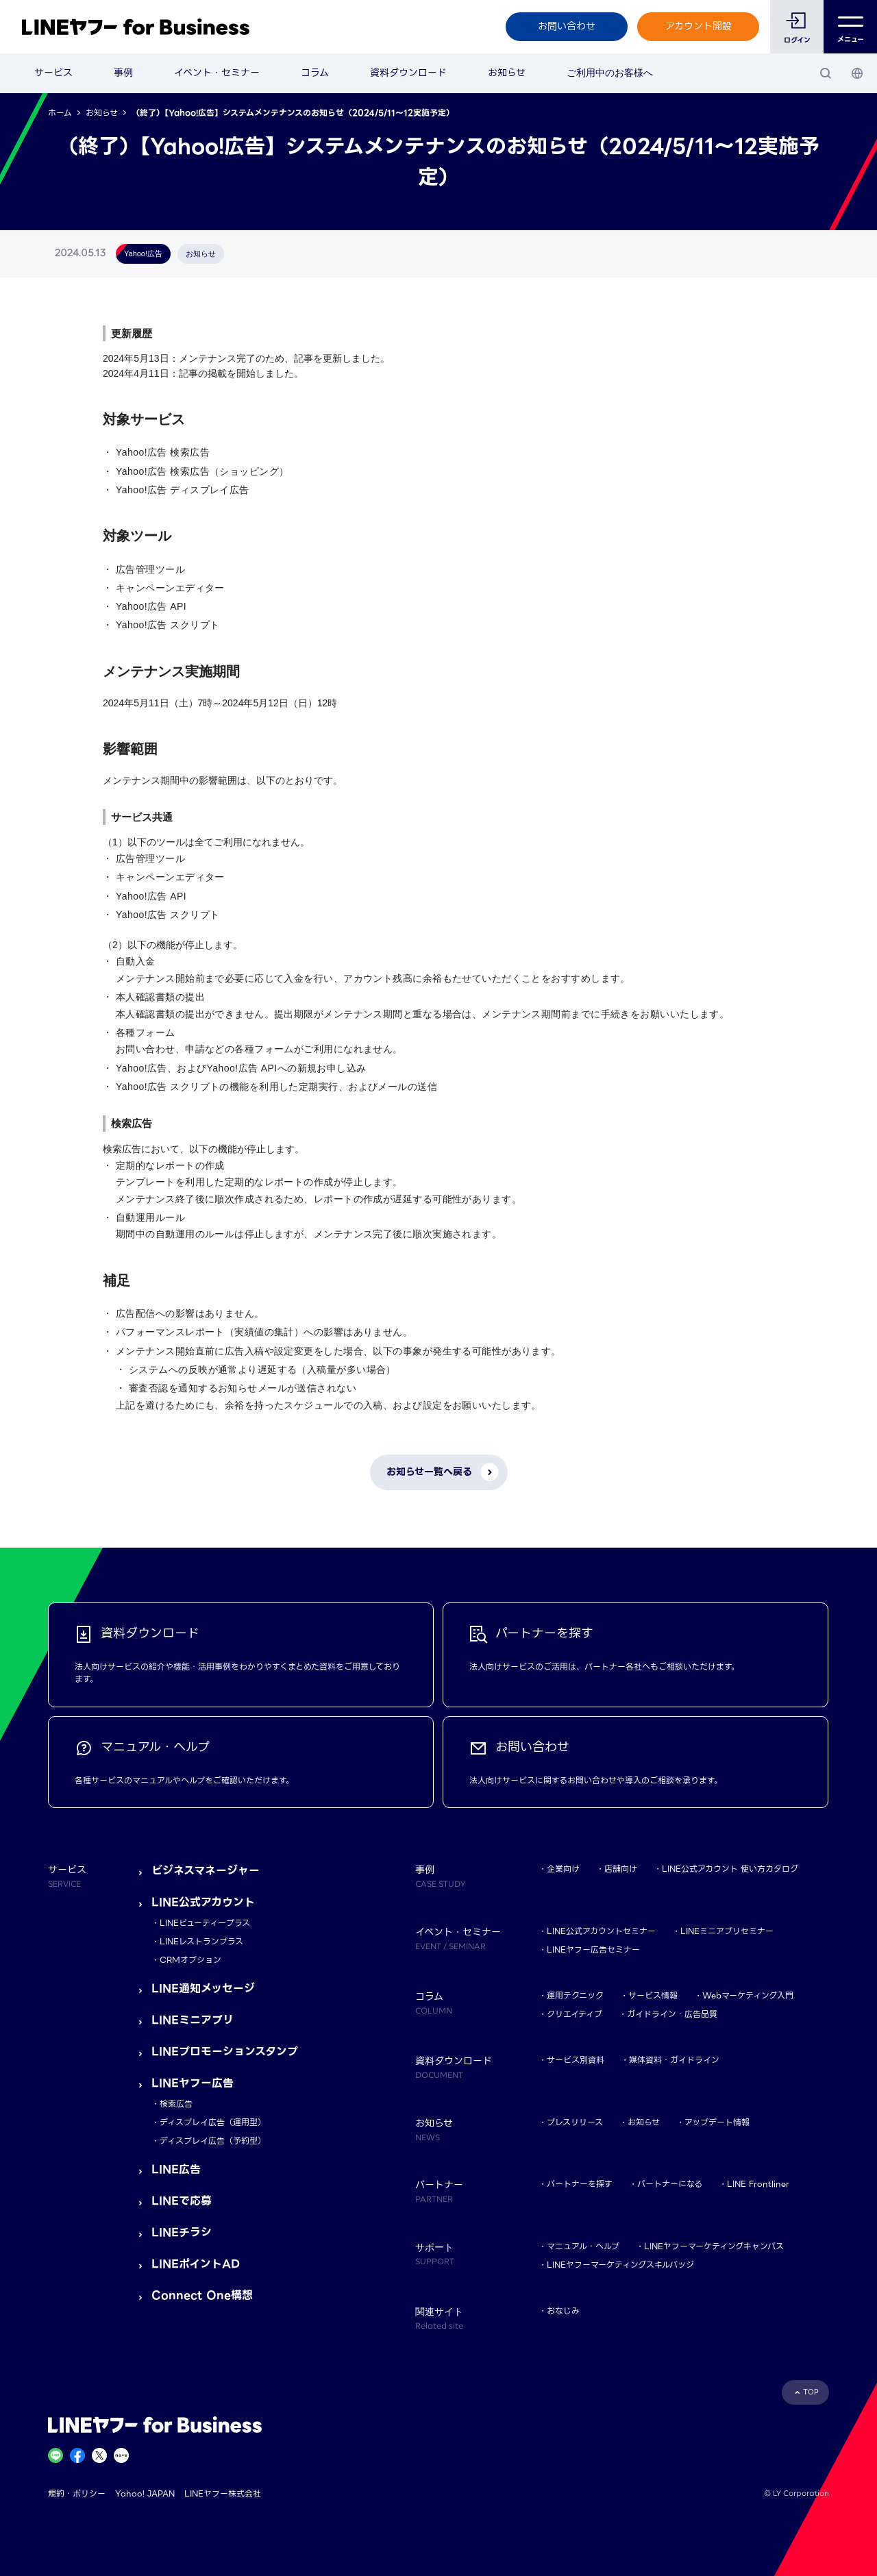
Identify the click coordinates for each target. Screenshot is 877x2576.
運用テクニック (575, 1995)
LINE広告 (176, 2169)
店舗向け (620, 1868)
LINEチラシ (181, 2232)
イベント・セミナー (217, 72)
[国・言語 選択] (857, 73)
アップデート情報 (717, 2122)
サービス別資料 (575, 2059)
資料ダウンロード (408, 72)
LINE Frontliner (758, 2183)
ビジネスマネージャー (205, 1870)
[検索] (825, 73)
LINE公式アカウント (203, 1902)
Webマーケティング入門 (747, 1995)
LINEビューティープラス (205, 1922)
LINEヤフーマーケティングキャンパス (714, 2246)
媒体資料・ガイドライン (674, 2059)
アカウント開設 (698, 26)
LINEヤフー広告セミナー (593, 1949)
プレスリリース (575, 2122)
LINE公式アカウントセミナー (601, 1930)
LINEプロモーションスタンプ (224, 2051)
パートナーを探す (580, 2183)
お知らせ (507, 72)
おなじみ (563, 2310)
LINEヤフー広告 (192, 2083)
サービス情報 (653, 1995)
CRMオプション (190, 1959)
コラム (315, 72)
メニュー (850, 26)
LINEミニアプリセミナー (727, 1930)
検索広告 (176, 2103)
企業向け (563, 1868)
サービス (53, 72)
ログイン (797, 40)
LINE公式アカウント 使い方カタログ (730, 1868)
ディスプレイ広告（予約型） (213, 2140)
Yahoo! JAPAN (145, 2493)
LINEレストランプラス (201, 1941)
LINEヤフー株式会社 (222, 2493)
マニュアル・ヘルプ (583, 2246)
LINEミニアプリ (192, 2020)
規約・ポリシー (77, 2493)
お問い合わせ (566, 26)
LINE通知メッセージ (203, 1988)
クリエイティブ (574, 2013)
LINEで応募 (181, 2200)
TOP (811, 2392)
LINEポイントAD (195, 2263)
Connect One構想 (202, 2295)
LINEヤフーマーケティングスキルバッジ (620, 2264)
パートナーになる (669, 2183)
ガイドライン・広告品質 (672, 2013)
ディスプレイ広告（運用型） (213, 2122)
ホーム (60, 112)
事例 (123, 72)
